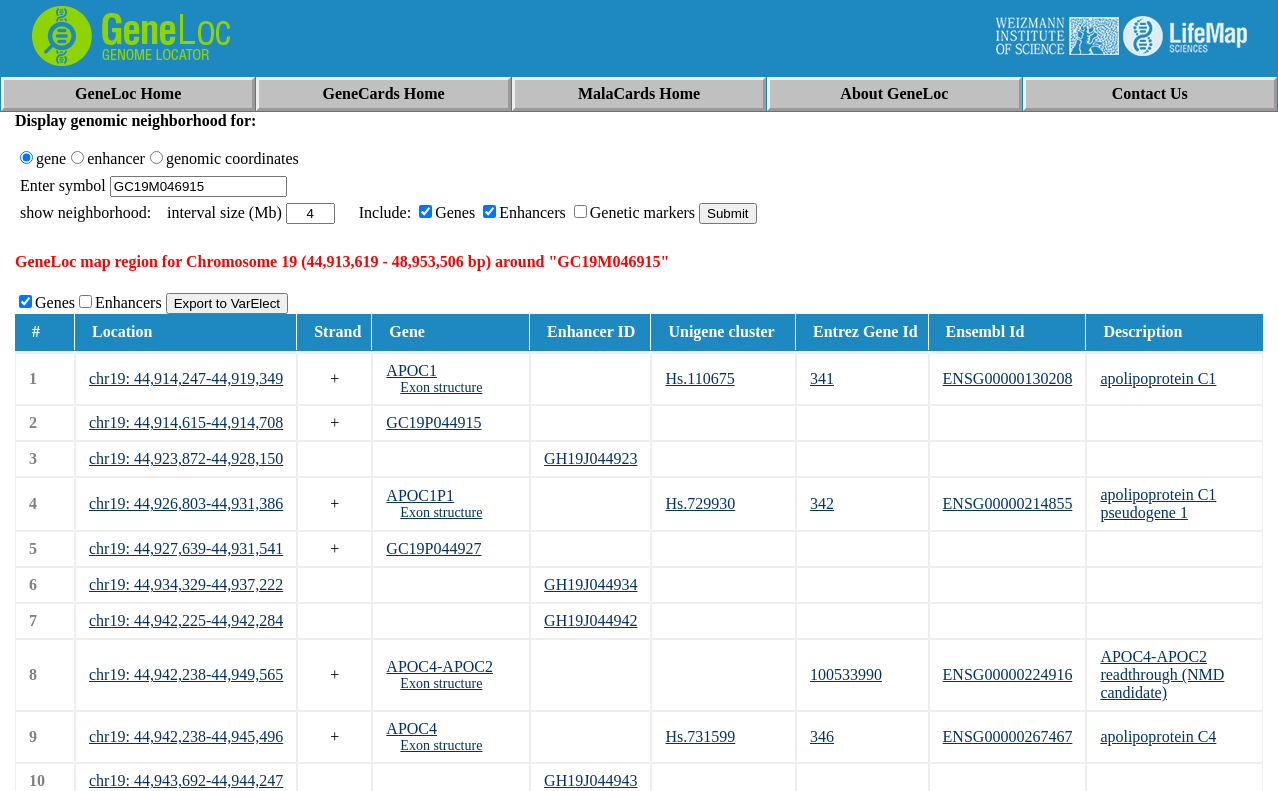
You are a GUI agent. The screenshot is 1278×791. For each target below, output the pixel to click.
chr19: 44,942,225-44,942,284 (186, 620)
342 (822, 503)
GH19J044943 (590, 780)
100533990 (846, 674)
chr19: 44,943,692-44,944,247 (186, 780)
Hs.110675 (699, 378)
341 (822, 378)
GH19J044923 (590, 458)
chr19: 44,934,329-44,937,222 (186, 584)
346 (822, 736)
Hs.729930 (700, 503)
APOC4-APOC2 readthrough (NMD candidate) (1162, 674)
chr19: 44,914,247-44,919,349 (186, 378)
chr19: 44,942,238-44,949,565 (186, 674)
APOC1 (411, 370)
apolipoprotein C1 (1158, 378)
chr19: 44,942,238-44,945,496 (186, 736)
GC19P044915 (433, 422)
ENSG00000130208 (1008, 378)
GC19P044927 (433, 548)
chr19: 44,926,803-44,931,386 (186, 503)
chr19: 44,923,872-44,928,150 (186, 458)
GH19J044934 (590, 584)
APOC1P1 (420, 495)
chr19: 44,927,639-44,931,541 (186, 548)
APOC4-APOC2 (439, 666)
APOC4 (411, 728)
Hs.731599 (700, 736)
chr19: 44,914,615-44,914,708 (186, 422)
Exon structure (441, 387)
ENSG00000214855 (1008, 503)
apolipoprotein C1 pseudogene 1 (1158, 503)
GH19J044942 (590, 620)
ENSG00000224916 (1008, 674)
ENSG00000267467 (1008, 736)
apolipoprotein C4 (1158, 736)
